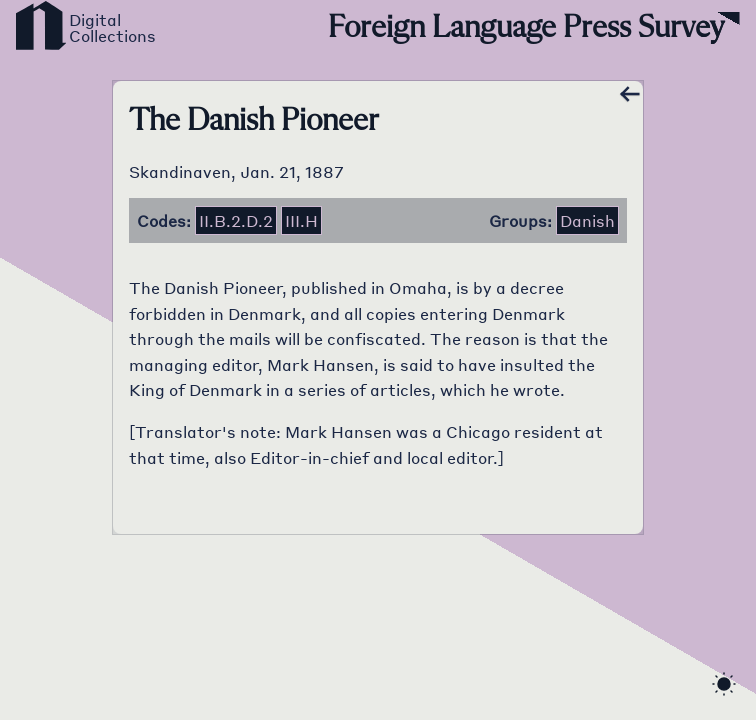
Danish (587, 220)
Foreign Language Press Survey (526, 28)
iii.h (301, 220)
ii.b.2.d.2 (236, 220)
